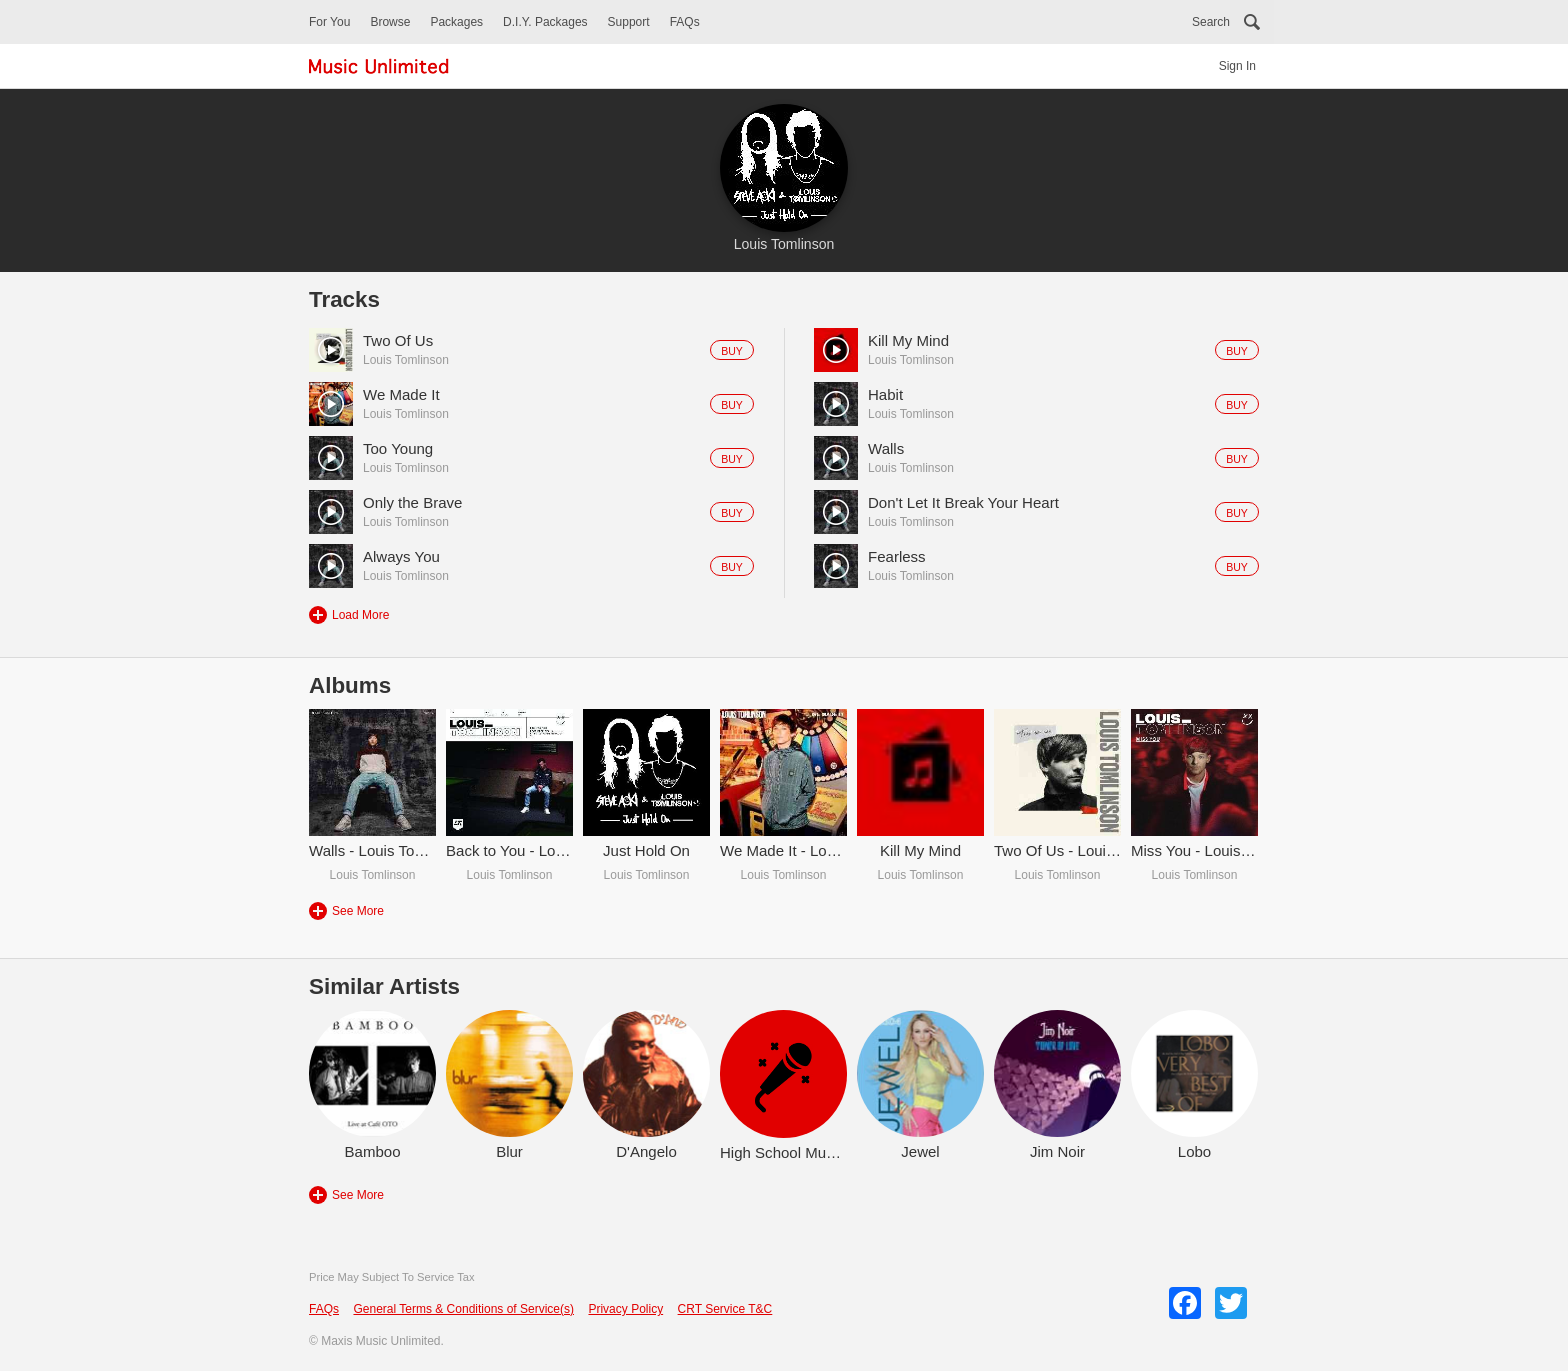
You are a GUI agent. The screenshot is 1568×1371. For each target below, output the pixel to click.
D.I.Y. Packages (545, 22)
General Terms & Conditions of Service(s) (463, 1309)
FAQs (685, 22)
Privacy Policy (625, 1309)
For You (329, 22)
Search (1211, 22)
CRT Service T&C (725, 1309)
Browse (390, 22)
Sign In (1237, 66)
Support (629, 22)
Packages (456, 22)
